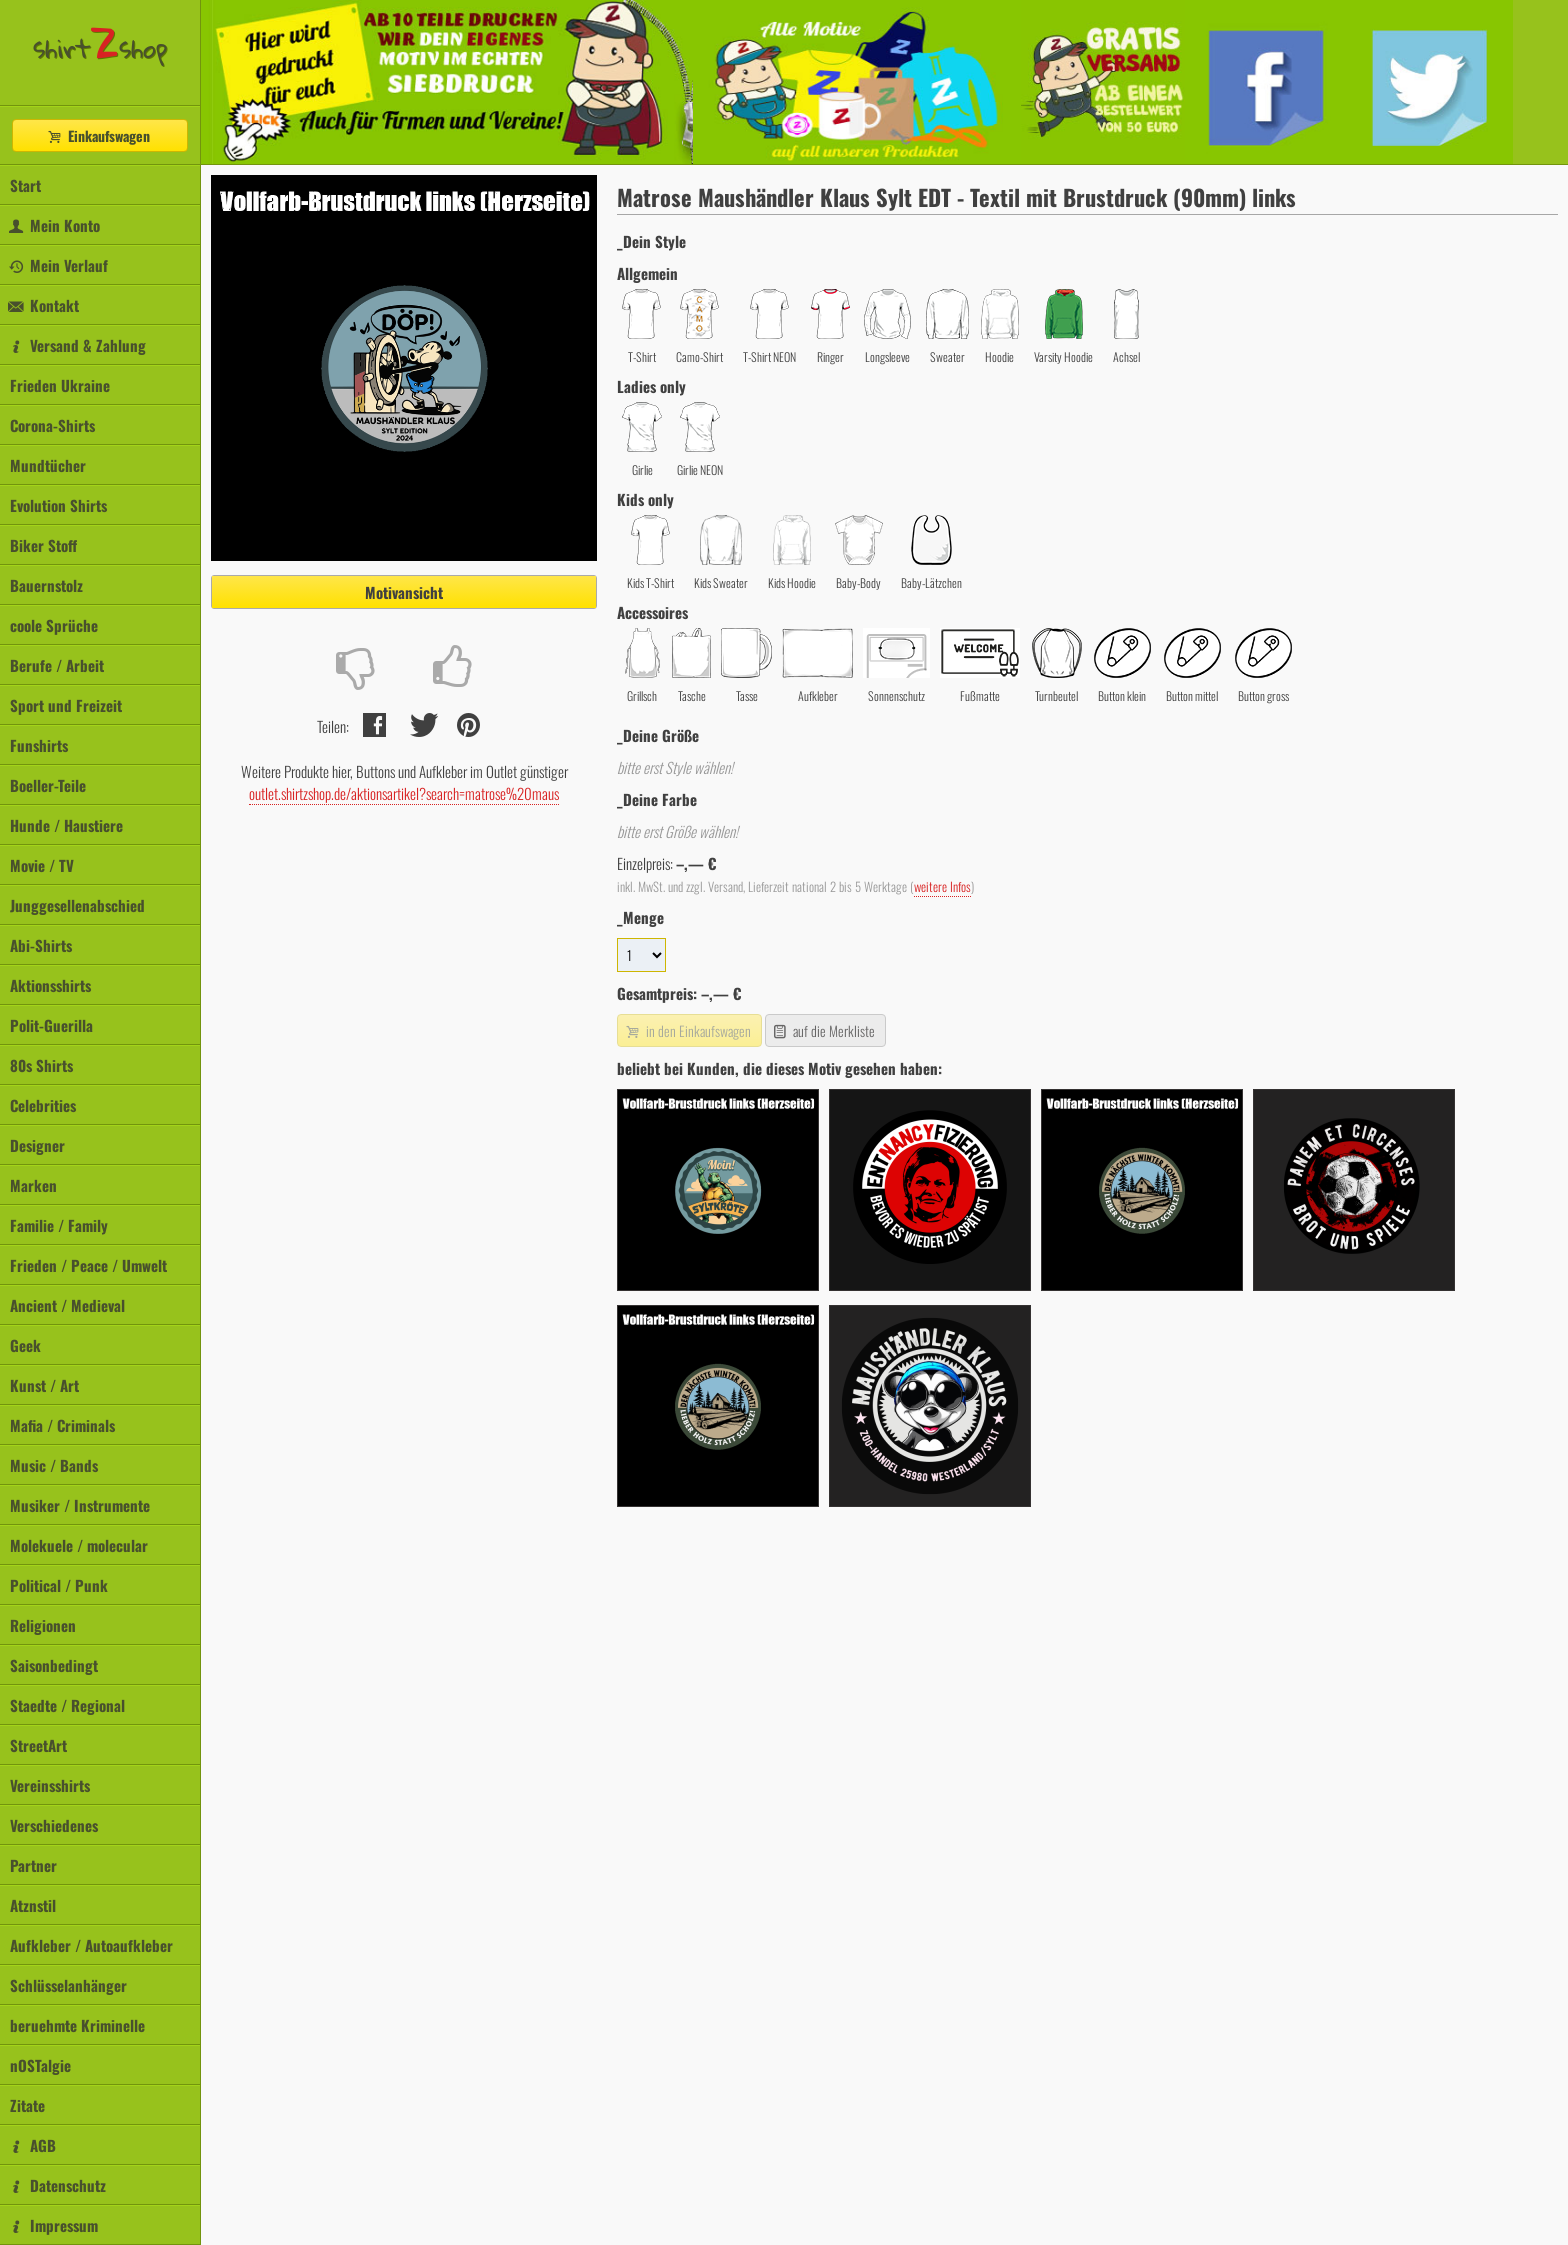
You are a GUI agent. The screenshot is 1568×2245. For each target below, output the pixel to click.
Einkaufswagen (98, 135)
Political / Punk (59, 1585)
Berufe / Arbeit (57, 665)
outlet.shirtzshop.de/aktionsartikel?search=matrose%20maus (404, 793)
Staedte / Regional (67, 1705)
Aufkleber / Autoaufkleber (91, 1945)
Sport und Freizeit (66, 705)
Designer (37, 1145)
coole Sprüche (54, 625)
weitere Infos (942, 886)
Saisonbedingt (54, 1665)
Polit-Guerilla (51, 1025)
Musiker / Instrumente (80, 1505)
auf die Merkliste (823, 1030)
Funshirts (39, 745)
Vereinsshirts (50, 1785)
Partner (33, 1865)
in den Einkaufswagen (687, 1030)
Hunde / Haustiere (66, 825)
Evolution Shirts (58, 505)
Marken (33, 1185)
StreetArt (38, 1745)
